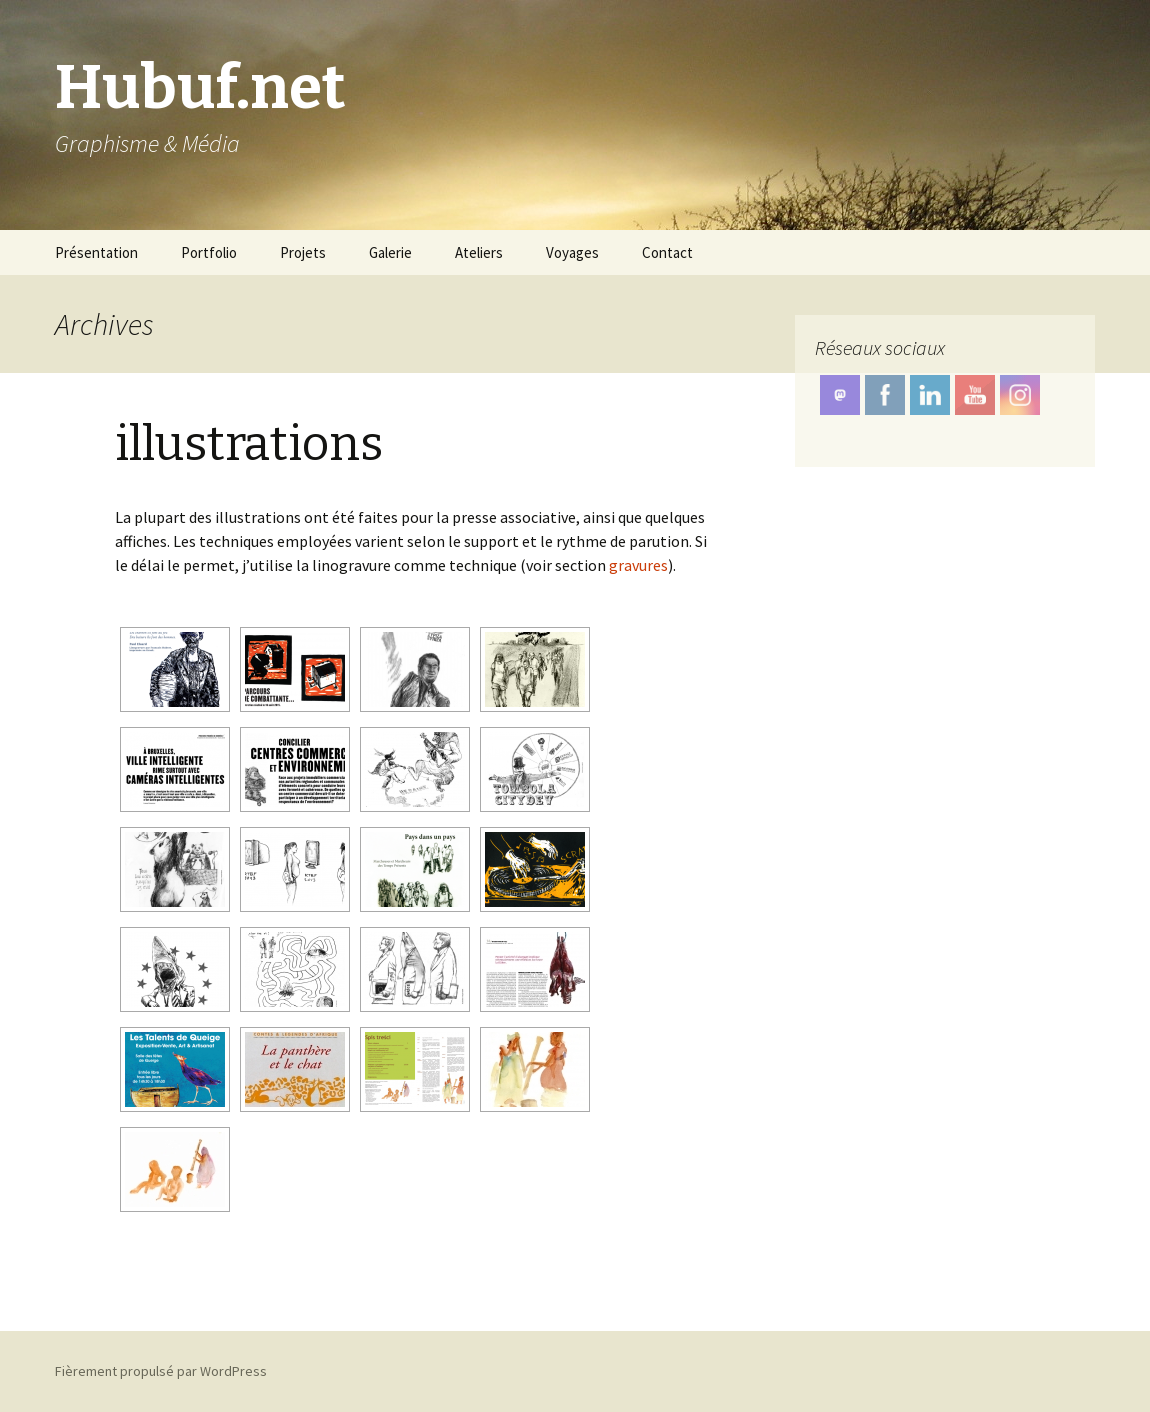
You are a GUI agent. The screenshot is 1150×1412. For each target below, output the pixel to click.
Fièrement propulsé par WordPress (161, 1371)
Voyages (572, 252)
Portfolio (209, 252)
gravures (638, 565)
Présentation (96, 252)
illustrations (249, 444)
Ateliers (479, 252)
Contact (667, 252)
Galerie (390, 252)
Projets (303, 252)
